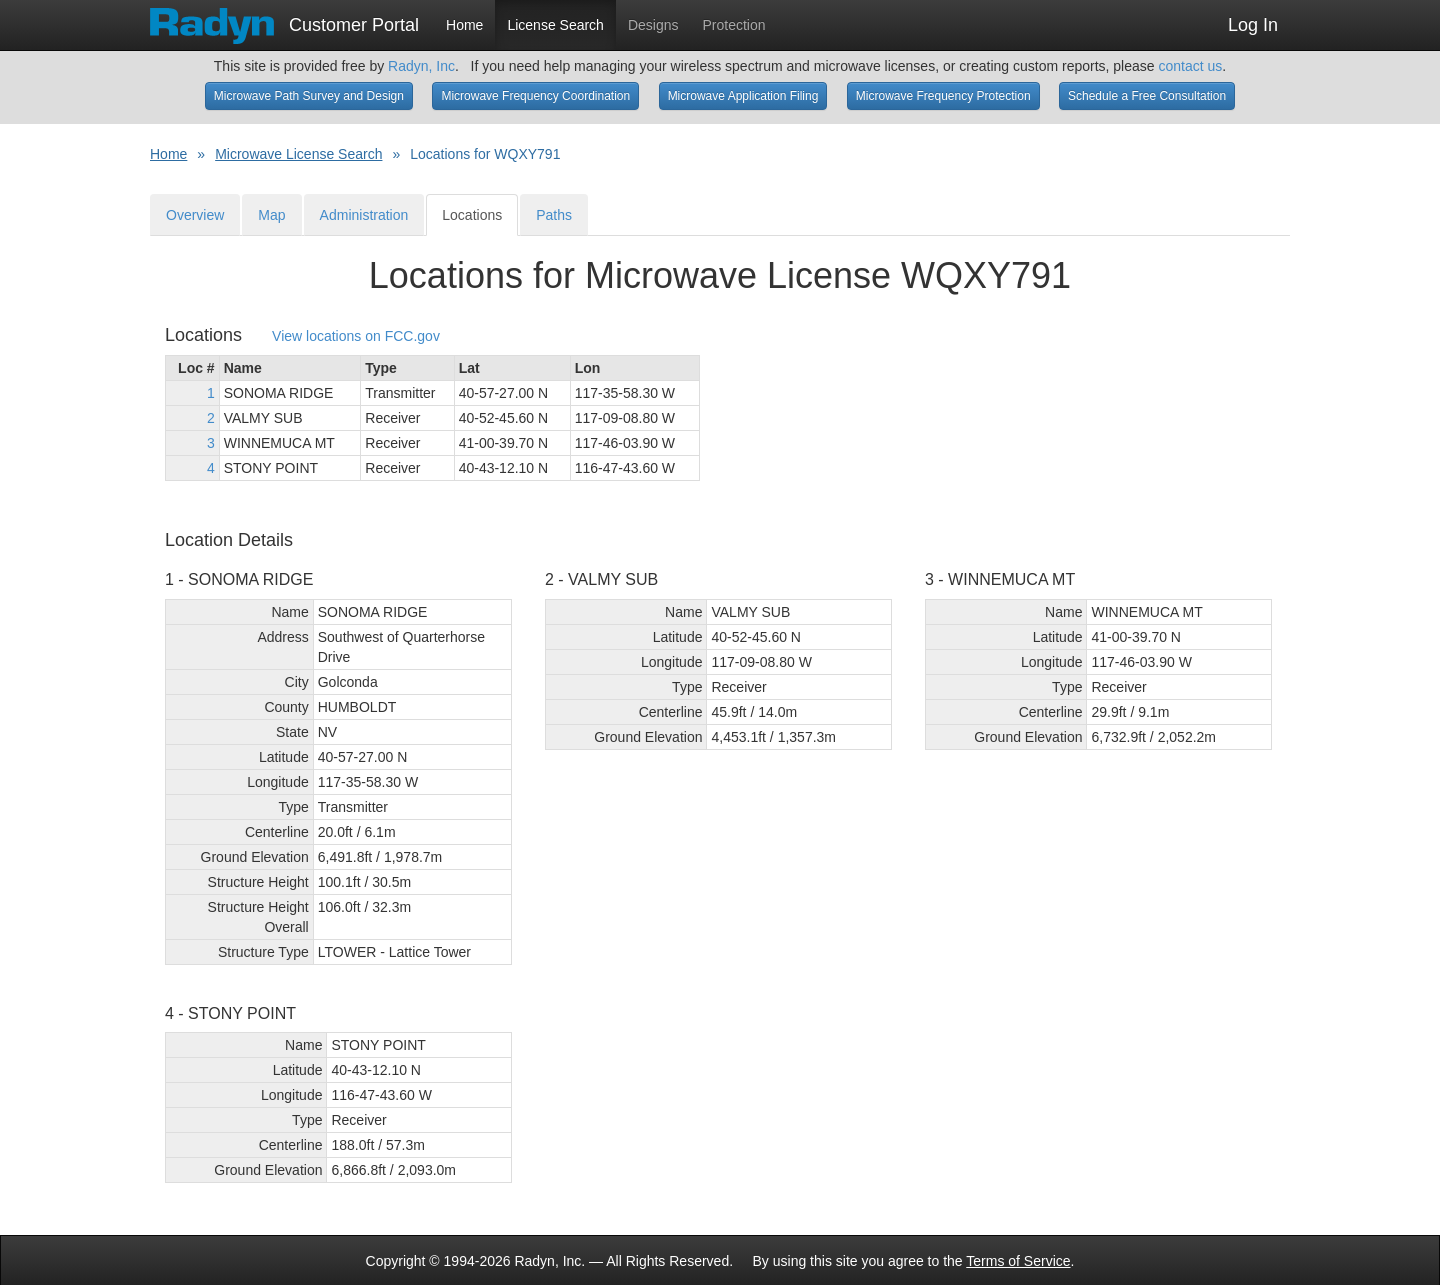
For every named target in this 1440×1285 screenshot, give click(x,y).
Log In (1253, 25)
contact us (1190, 66)
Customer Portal (284, 19)
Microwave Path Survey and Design (309, 96)
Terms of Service (1018, 1261)
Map (271, 215)
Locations (472, 215)
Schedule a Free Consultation (1147, 96)
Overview (195, 215)
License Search (555, 25)
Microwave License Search (298, 154)
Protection (734, 25)
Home (464, 25)
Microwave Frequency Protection (943, 96)
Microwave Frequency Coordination (535, 96)
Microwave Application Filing (743, 96)
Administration (364, 215)
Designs (653, 25)
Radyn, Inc (421, 66)
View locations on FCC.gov (356, 336)
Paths (554, 215)
